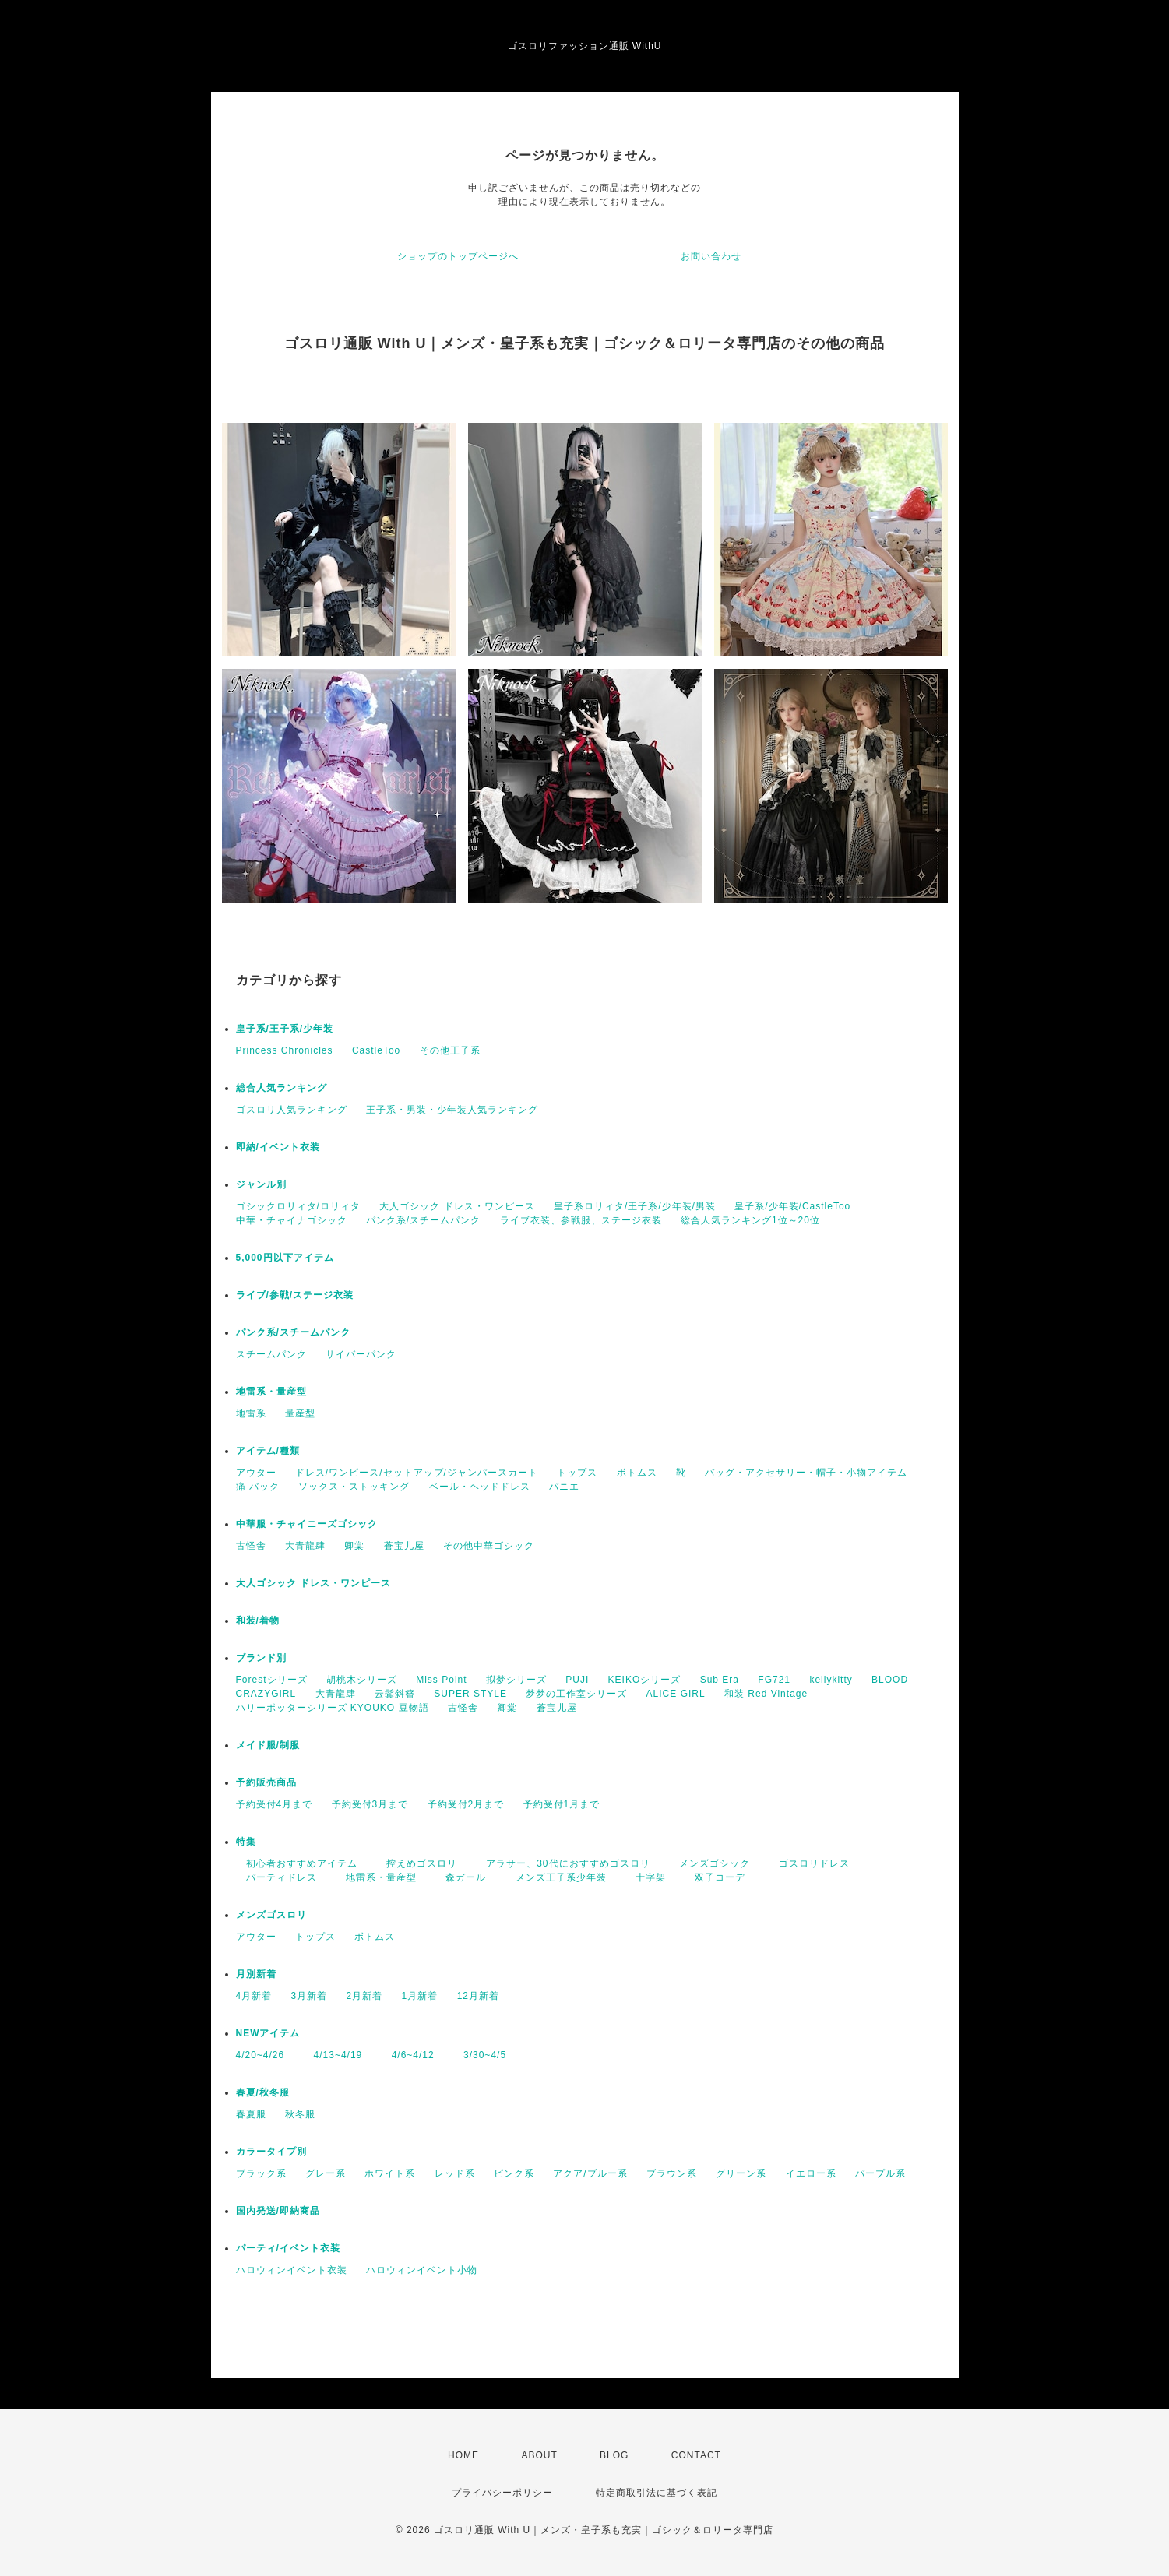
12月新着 (478, 1995)
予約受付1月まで (561, 1804)
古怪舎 (251, 1545)
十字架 (645, 1877)
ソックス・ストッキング (354, 1486)
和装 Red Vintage (766, 1693)
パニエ (564, 1486)
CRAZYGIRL (266, 1693)
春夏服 (251, 2114)
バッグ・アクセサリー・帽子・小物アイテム (806, 1472)
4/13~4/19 (333, 2055)
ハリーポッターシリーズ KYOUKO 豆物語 (332, 1707)
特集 (246, 1841)
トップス (577, 1472)
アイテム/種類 (268, 1450)
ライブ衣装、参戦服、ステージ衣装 (581, 1220)
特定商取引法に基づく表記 (656, 2492)
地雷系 (251, 1413)
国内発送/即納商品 (278, 2210)
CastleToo (376, 1050)
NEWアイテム (268, 2033)
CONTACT (696, 2455)
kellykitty (830, 1679)
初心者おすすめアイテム (296, 1863)
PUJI (577, 1679)
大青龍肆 (305, 1545)
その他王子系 (450, 1050)
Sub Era (719, 1679)
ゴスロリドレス (814, 1863)
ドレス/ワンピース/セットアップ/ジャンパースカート (416, 1472)
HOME (463, 2455)
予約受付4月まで (274, 1804)
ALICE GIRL (676, 1693)
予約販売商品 (266, 1782)
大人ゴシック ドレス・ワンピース (456, 1206)
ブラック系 (261, 2173)
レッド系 (455, 2173)
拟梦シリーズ (516, 1679)
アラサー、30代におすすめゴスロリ (563, 1863)
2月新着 (365, 1995)
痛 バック (258, 1486)
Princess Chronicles (284, 1050)
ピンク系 (514, 2173)
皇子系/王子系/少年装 (285, 1028)
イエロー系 (811, 2173)
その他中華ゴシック (488, 1545)
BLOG (614, 2455)
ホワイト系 (389, 2173)
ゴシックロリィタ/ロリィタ (298, 1206)
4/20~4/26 (260, 2055)
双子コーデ (715, 1877)
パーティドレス (276, 1877)
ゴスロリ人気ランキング (291, 1109)
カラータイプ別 (271, 2151)
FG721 (774, 1679)
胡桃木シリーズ (361, 1679)
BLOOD (889, 1679)
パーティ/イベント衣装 (288, 2248)
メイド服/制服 (268, 1745)
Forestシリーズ (272, 1679)
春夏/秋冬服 (263, 2092)
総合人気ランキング (281, 1087)
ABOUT (539, 2455)
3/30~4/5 (479, 2055)
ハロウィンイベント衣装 (291, 2270)
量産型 (300, 1413)
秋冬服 (300, 2114)
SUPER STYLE (470, 1693)
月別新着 (256, 1974)
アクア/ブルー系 (590, 2173)
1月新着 (420, 1995)
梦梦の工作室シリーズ (576, 1693)
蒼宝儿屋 (404, 1545)
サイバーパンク (361, 1354)
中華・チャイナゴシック (291, 1220)
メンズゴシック (709, 1863)
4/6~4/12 (408, 2055)
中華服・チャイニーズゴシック (307, 1524)
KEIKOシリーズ (644, 1679)
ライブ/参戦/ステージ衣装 (295, 1295)
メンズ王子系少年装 (556, 1877)
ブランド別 (261, 1657)
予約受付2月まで (466, 1804)
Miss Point (441, 1679)
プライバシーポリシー (502, 2492)
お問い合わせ (711, 256)
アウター (256, 1472)
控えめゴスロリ (416, 1863)
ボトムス (637, 1472)
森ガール (460, 1877)
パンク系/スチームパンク (423, 1220)
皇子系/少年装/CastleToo (792, 1206)
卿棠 (354, 1545)
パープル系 (880, 2173)
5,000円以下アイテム (285, 1257)
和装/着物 (258, 1620)
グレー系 (325, 2173)
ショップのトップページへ (458, 256)
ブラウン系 (671, 2173)
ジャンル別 (261, 1184)
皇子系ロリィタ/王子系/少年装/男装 (635, 1206)
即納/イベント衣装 (278, 1147)
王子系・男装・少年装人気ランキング (452, 1109)
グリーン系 (741, 2173)
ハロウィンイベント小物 (421, 2270)
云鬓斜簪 (395, 1693)
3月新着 (309, 1995)
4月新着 (254, 1995)
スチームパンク (271, 1354)
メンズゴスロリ (271, 1914)
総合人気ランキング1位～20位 (750, 1220)
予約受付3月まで (370, 1804)
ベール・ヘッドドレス (479, 1486)
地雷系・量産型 (271, 1391)
